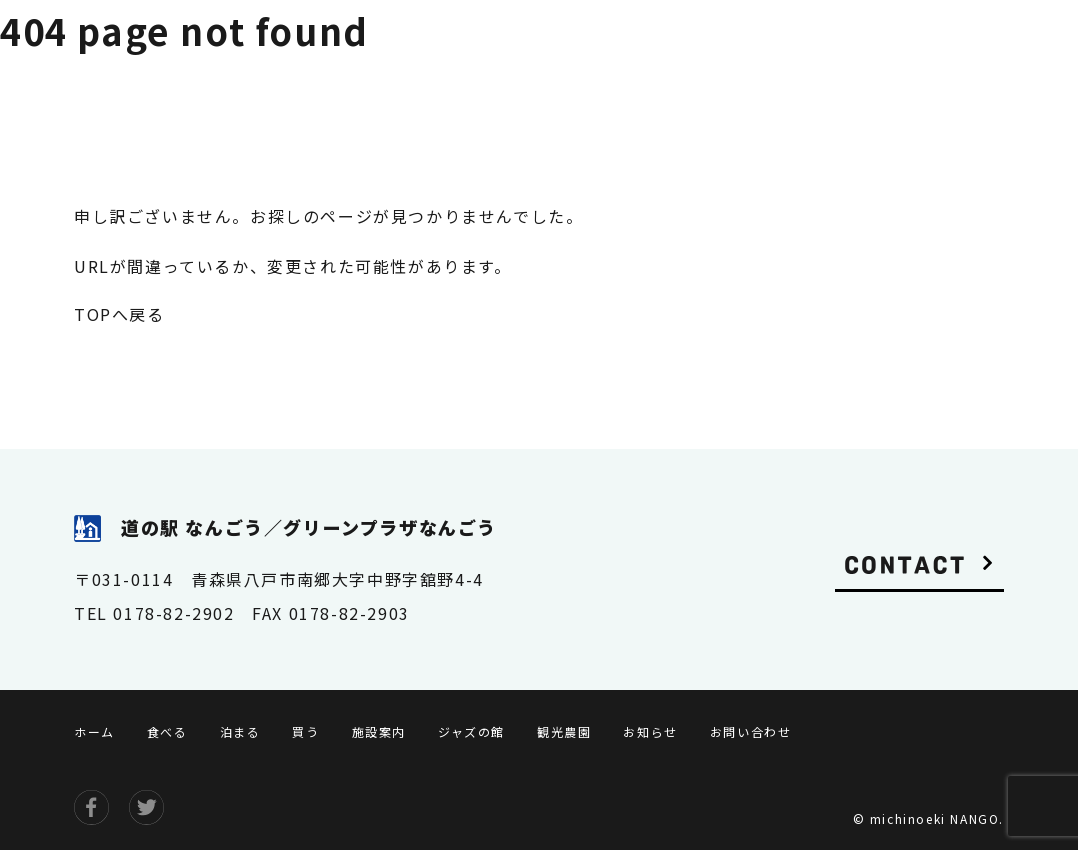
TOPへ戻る (119, 314)
